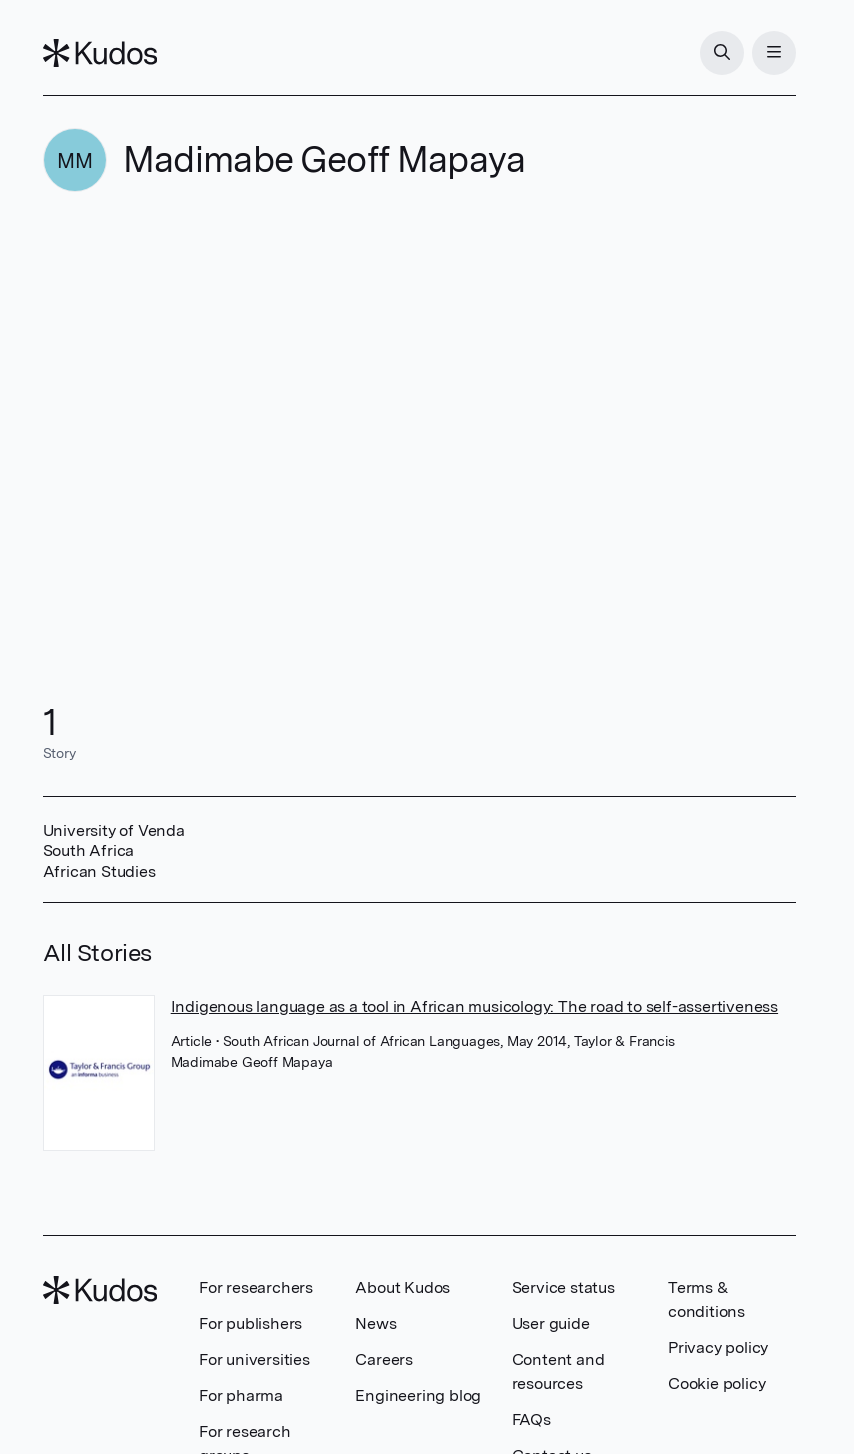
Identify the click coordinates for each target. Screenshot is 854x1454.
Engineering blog (418, 1395)
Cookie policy (716, 1383)
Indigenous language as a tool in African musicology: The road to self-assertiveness (474, 1006)
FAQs (531, 1419)
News (375, 1323)
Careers (384, 1359)
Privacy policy (718, 1347)
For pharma (241, 1395)
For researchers (256, 1287)
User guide (551, 1323)
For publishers (250, 1323)
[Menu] (774, 53)
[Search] (722, 53)
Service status (563, 1287)
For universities (254, 1359)
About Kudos (402, 1287)
